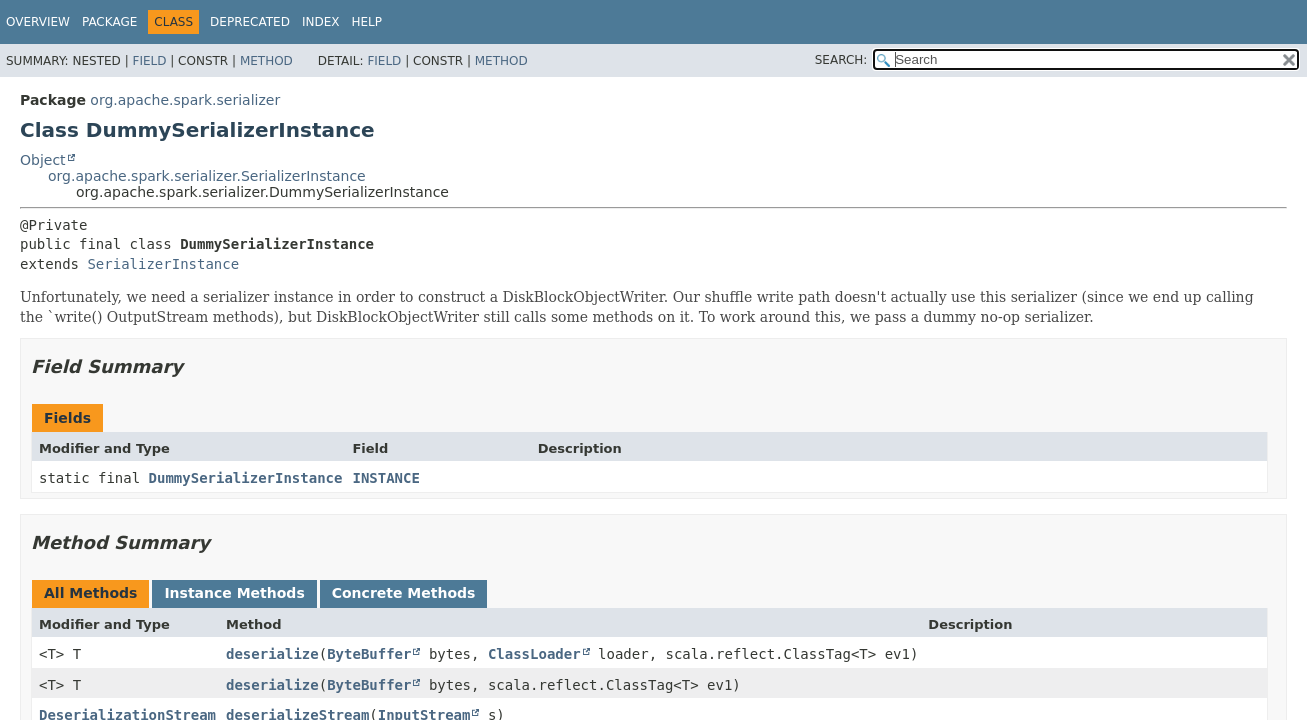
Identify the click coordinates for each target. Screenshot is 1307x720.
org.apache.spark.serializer (185, 100)
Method (266, 61)
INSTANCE (385, 478)
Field (149, 61)
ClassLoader (534, 654)
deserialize (272, 654)
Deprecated (250, 22)
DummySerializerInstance (246, 478)
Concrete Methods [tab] (404, 593)
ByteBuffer (369, 654)
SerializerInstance (163, 264)
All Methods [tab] (90, 593)
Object (43, 160)
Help (366, 22)
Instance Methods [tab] (234, 593)
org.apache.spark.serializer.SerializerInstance (207, 176)
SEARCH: (841, 60)
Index (321, 22)
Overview (38, 22)
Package (109, 22)
